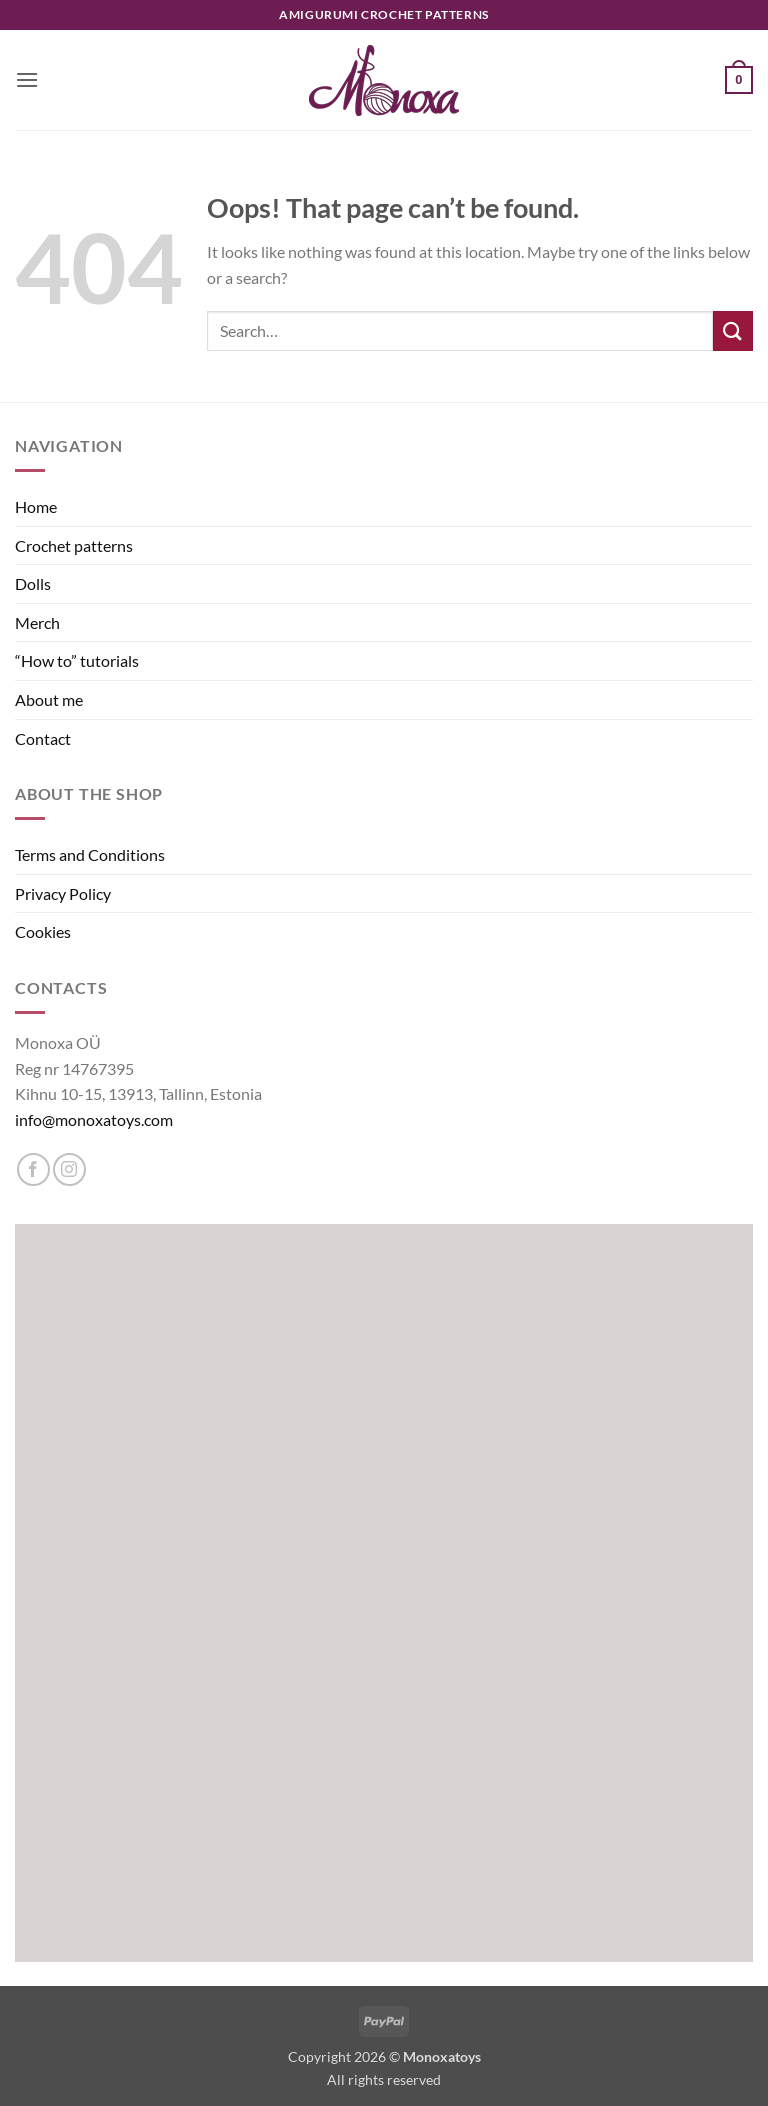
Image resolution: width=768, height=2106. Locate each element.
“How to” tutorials (77, 660)
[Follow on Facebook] (33, 1169)
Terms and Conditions (90, 854)
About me (49, 699)
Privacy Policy (63, 893)
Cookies (43, 931)
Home (36, 506)
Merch (37, 622)
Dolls (33, 583)
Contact (43, 738)
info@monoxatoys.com (94, 1119)
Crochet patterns (74, 545)
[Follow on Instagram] (69, 1169)
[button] (27, 79)
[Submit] (733, 330)
